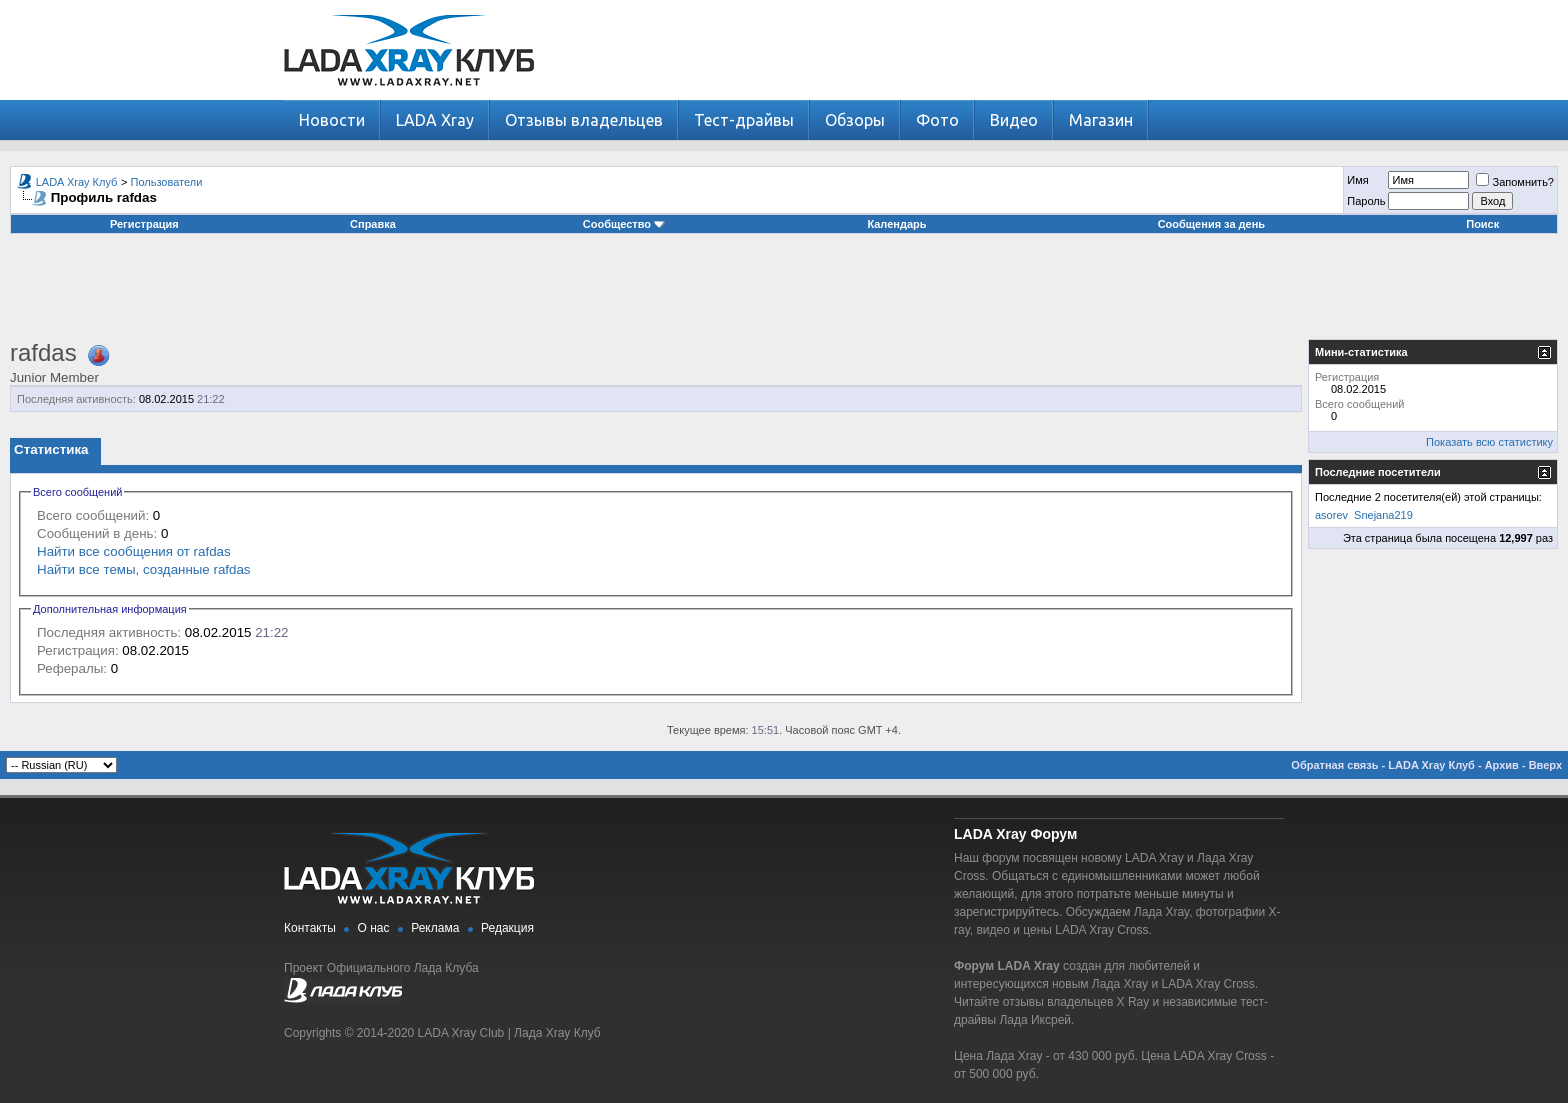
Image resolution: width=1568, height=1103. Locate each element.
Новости (332, 120)
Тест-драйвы (744, 120)
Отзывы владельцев (584, 120)
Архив (1502, 765)
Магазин (1101, 120)
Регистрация (144, 224)
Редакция (507, 928)
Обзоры (855, 120)
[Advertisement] (784, 294)
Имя (1357, 180)
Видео (1014, 120)
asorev (1331, 515)
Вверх (1545, 765)
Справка (373, 224)
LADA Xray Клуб (77, 182)
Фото (937, 120)
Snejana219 (1383, 515)
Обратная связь (1334, 765)
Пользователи (167, 182)
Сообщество (624, 224)
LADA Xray (435, 120)
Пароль (1366, 201)
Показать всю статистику (1489, 442)
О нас (374, 928)
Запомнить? (1515, 182)
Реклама (435, 928)
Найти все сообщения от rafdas (134, 551)
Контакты (310, 928)
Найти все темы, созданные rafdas (144, 569)
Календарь (896, 224)
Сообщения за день (1211, 224)
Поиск (1482, 224)
